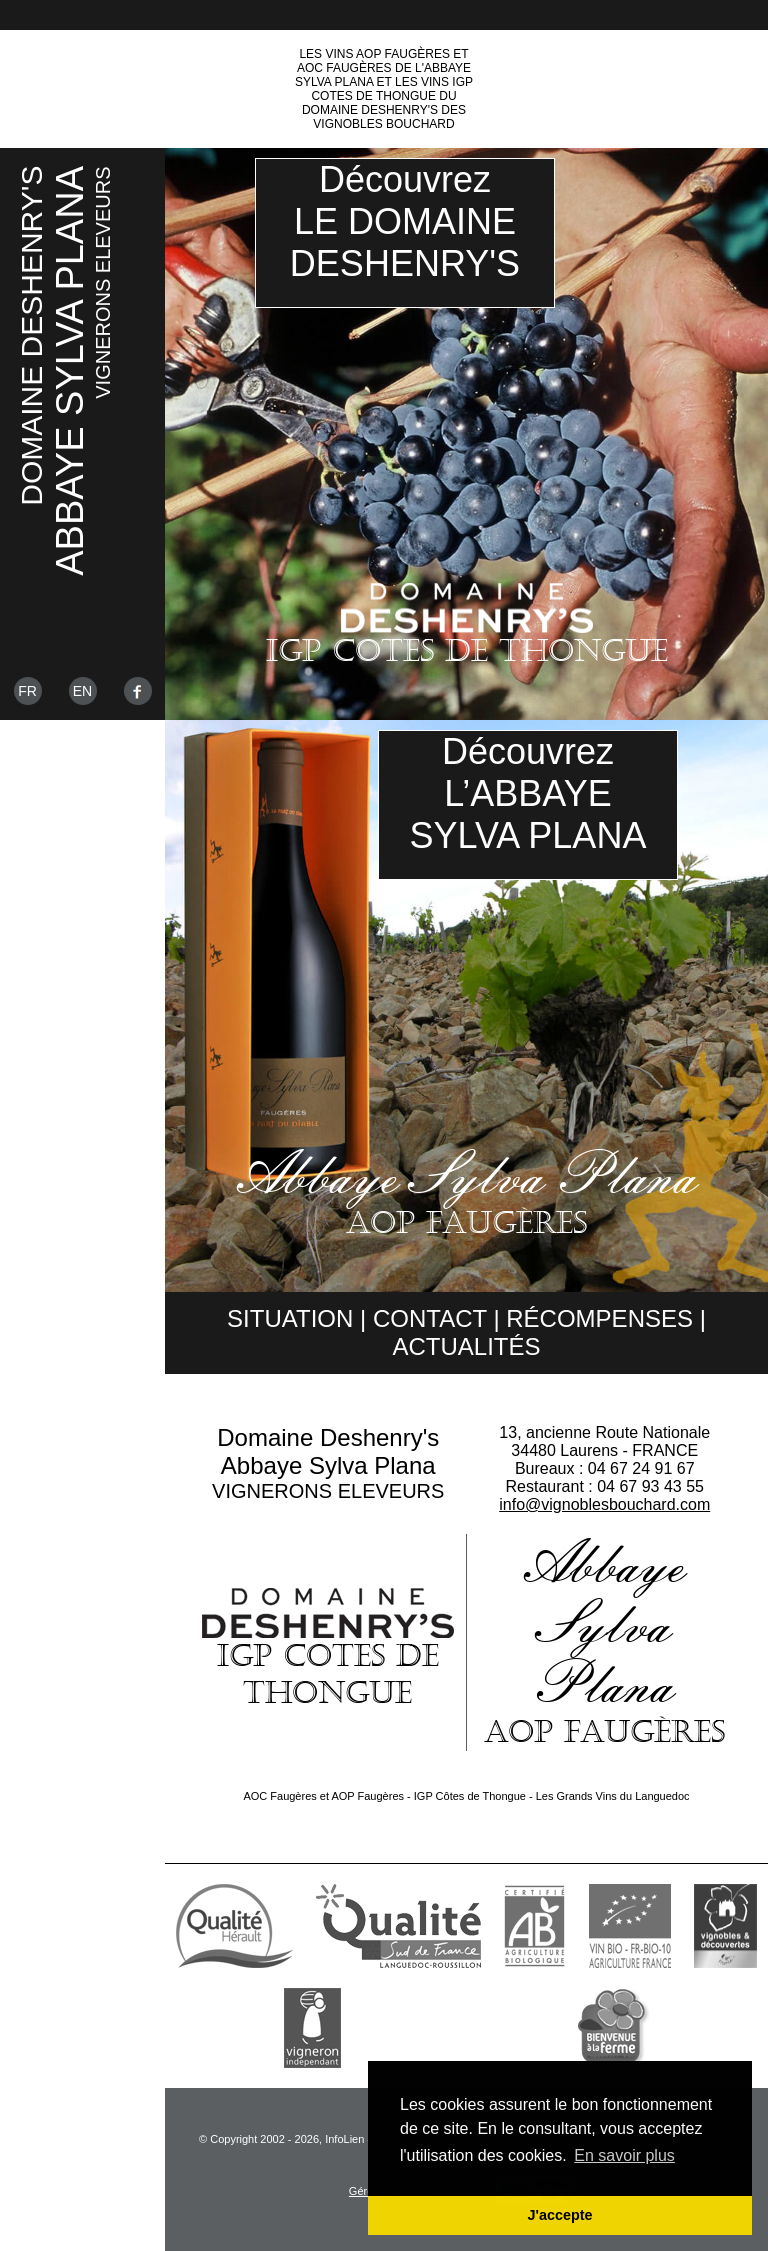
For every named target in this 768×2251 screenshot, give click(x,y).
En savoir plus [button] (624, 2155)
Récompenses (599, 1318)
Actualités (466, 1346)
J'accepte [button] (559, 2215)
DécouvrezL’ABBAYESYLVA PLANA (528, 793)
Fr (27, 691)
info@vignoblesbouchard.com (604, 1504)
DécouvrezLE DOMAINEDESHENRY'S (405, 221)
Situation (290, 1318)
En (82, 691)
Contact (430, 1318)
